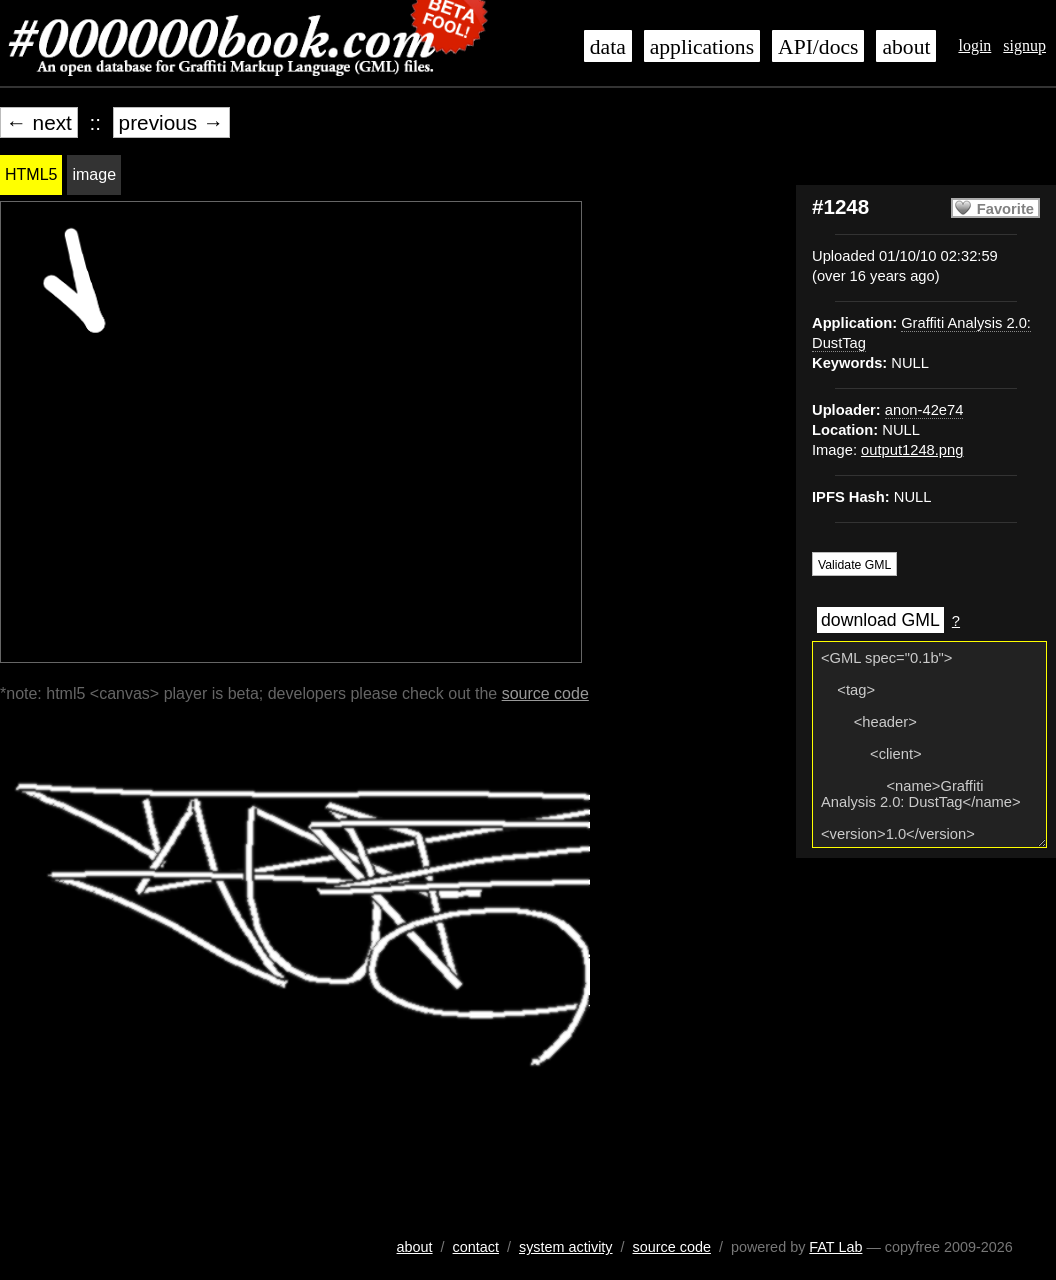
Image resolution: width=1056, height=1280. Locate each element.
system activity (566, 1247)
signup (1024, 45)
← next (39, 122)
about (906, 47)
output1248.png (912, 450)
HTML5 (31, 174)
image (94, 174)
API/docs (818, 47)
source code (545, 693)
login (974, 45)
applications (702, 47)
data (608, 47)
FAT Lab (835, 1247)
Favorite (1005, 209)
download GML (880, 620)
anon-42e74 (924, 410)
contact (476, 1247)
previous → (171, 122)
